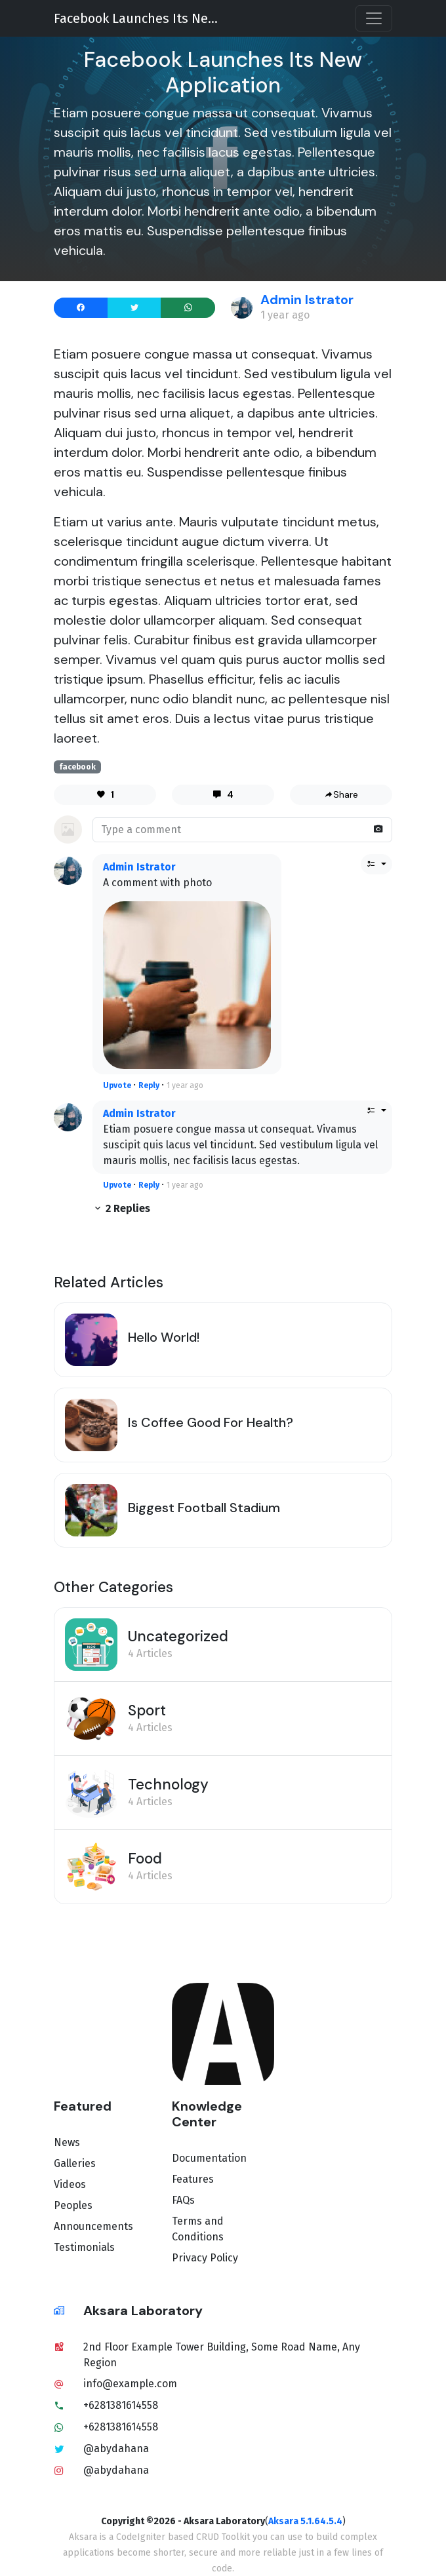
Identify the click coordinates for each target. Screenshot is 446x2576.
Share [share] (341, 794)
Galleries (75, 2163)
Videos (70, 2184)
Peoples (73, 2205)
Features (193, 2179)
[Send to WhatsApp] (188, 308)
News (67, 2142)
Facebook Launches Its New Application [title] (139, 18)
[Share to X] (135, 308)
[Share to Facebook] (81, 308)
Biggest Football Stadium (204, 1507)
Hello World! (163, 1337)
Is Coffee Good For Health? (210, 1422)
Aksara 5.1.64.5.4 (305, 2521)
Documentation (209, 2158)
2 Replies (121, 1208)
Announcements (93, 2226)
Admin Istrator (307, 299)
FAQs (183, 2200)
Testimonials (84, 2247)
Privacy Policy (205, 2258)
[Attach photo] (378, 829)
